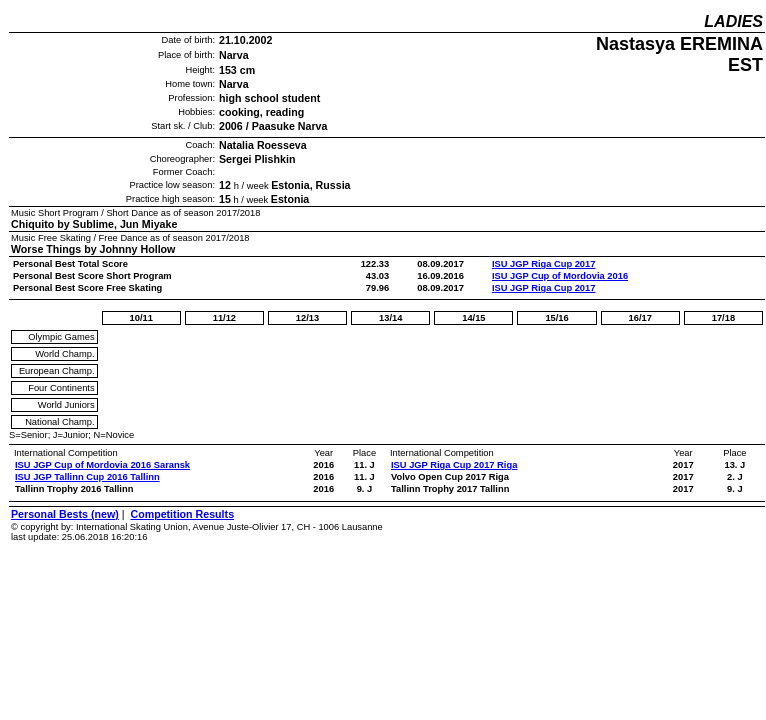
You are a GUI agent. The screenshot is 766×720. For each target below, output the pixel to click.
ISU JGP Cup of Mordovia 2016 (560, 276)
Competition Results (182, 514)
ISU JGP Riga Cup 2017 (544, 264)
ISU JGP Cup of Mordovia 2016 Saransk (102, 465)
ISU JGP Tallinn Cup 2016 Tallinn (87, 477)
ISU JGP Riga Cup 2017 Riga (454, 465)
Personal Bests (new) (65, 514)
